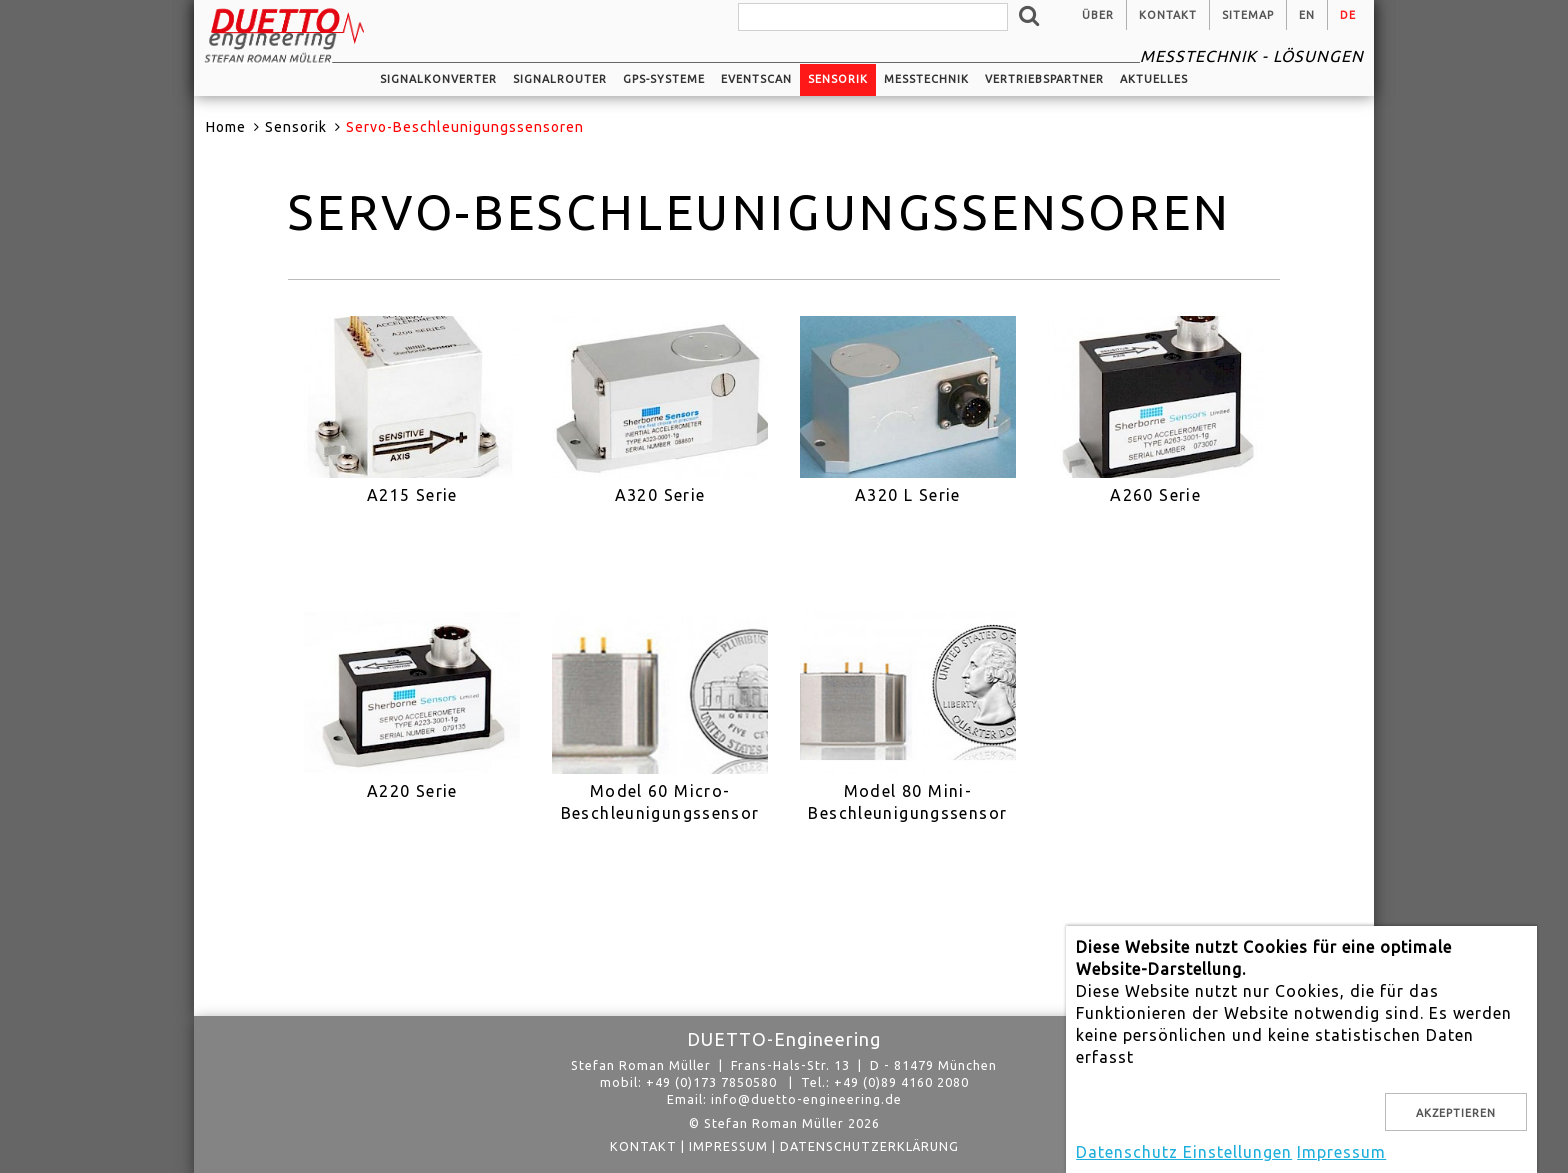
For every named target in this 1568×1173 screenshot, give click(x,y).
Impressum (728, 1146)
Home (226, 127)
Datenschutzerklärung (869, 1146)
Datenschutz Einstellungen (1184, 1152)
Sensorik (838, 79)
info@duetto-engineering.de (806, 1099)
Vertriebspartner (1044, 79)
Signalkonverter (438, 79)
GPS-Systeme (664, 79)
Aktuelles (1154, 79)
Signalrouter (560, 79)
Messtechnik (926, 79)
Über (1098, 15)
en (1307, 15)
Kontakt (1168, 15)
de (1348, 15)
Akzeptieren (1456, 1113)
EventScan (756, 79)
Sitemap (1248, 15)
